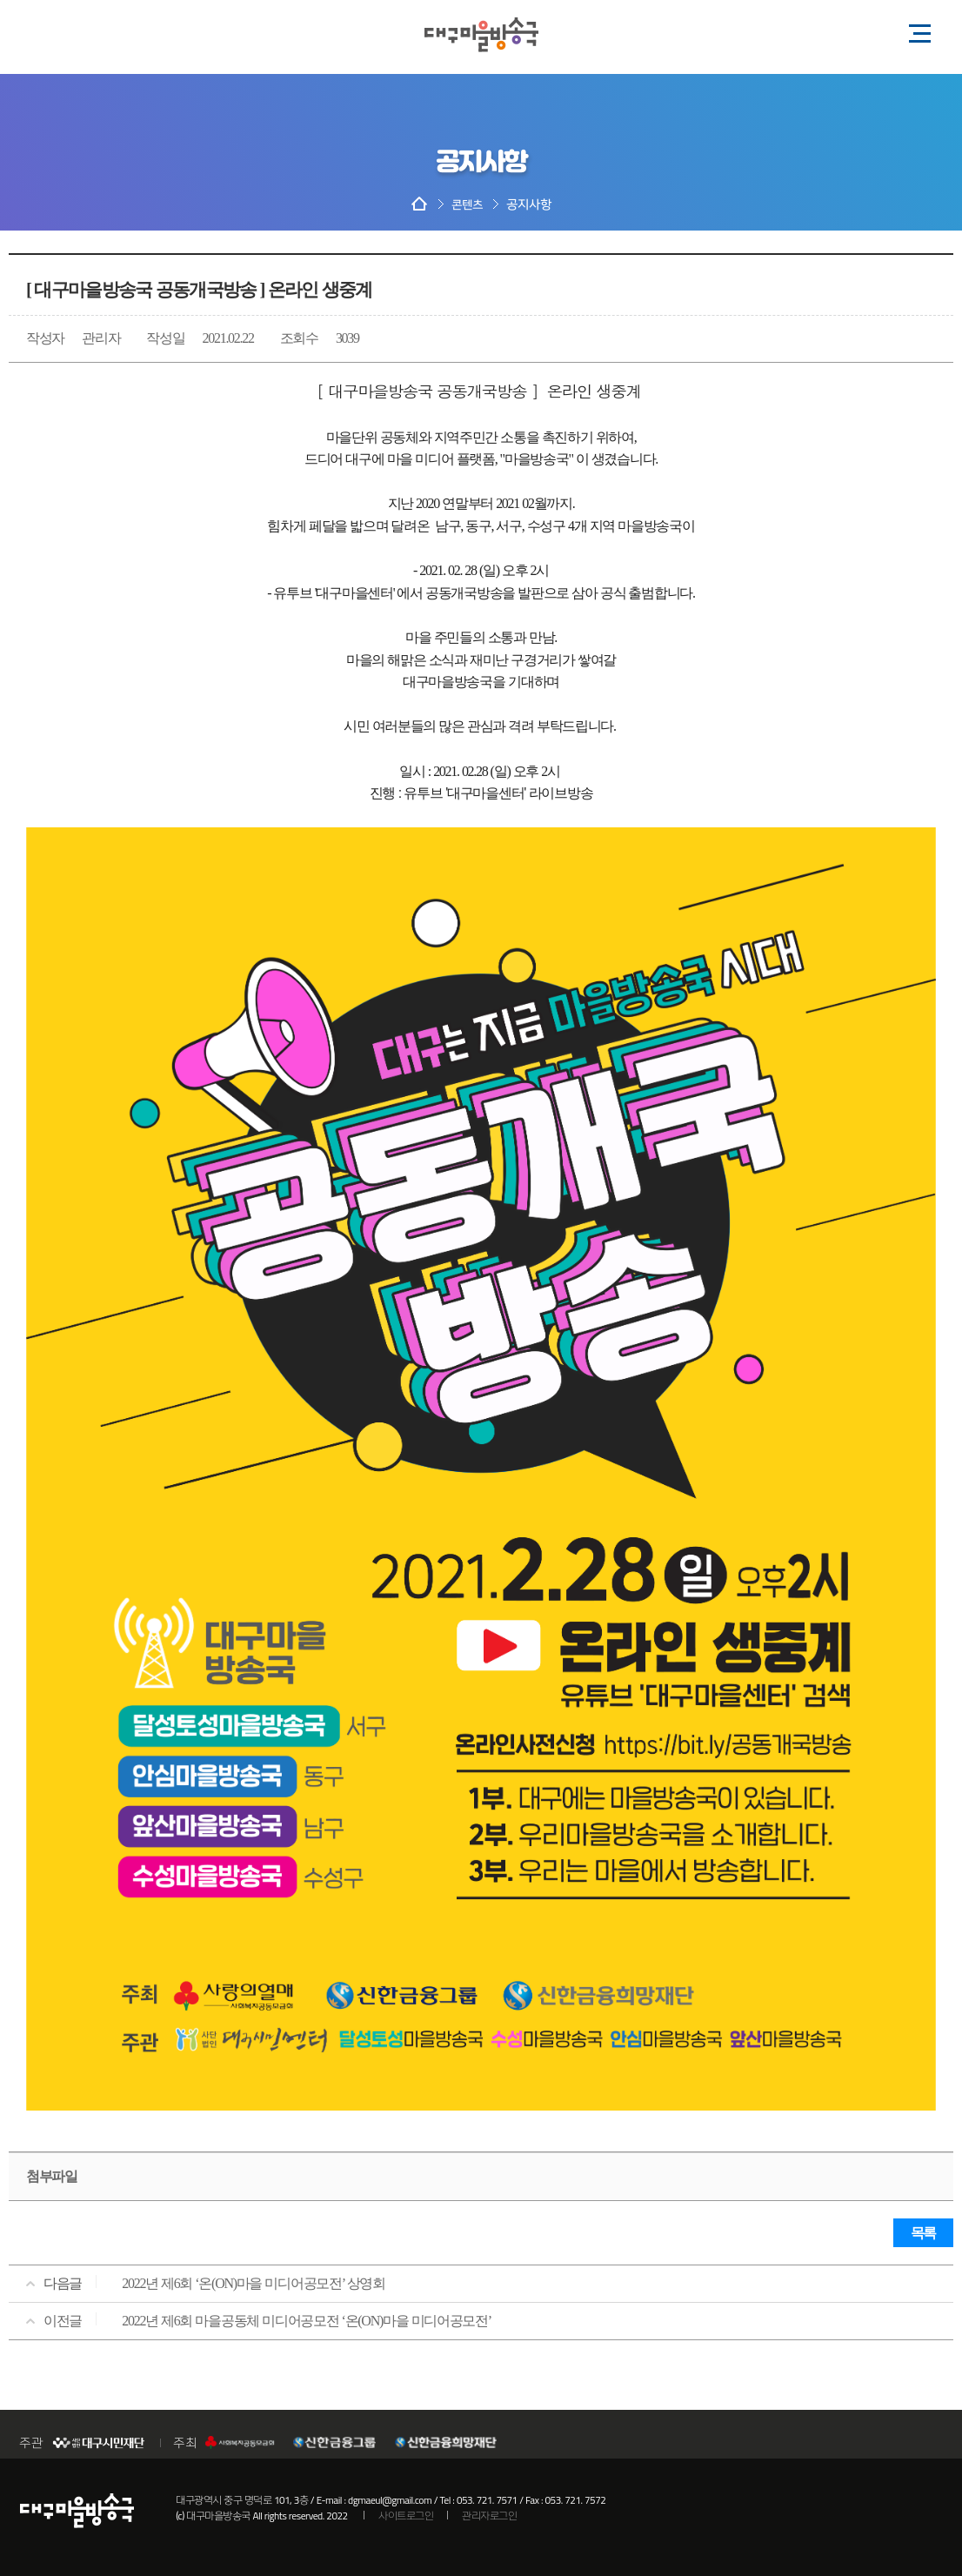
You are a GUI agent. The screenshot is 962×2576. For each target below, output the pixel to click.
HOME (419, 205)
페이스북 (124, 30)
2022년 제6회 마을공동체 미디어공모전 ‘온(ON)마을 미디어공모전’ (306, 2320)
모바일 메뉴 (914, 32)
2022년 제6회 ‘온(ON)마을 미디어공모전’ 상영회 (253, 2283)
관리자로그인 (489, 2516)
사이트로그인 (405, 2516)
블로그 (55, 30)
